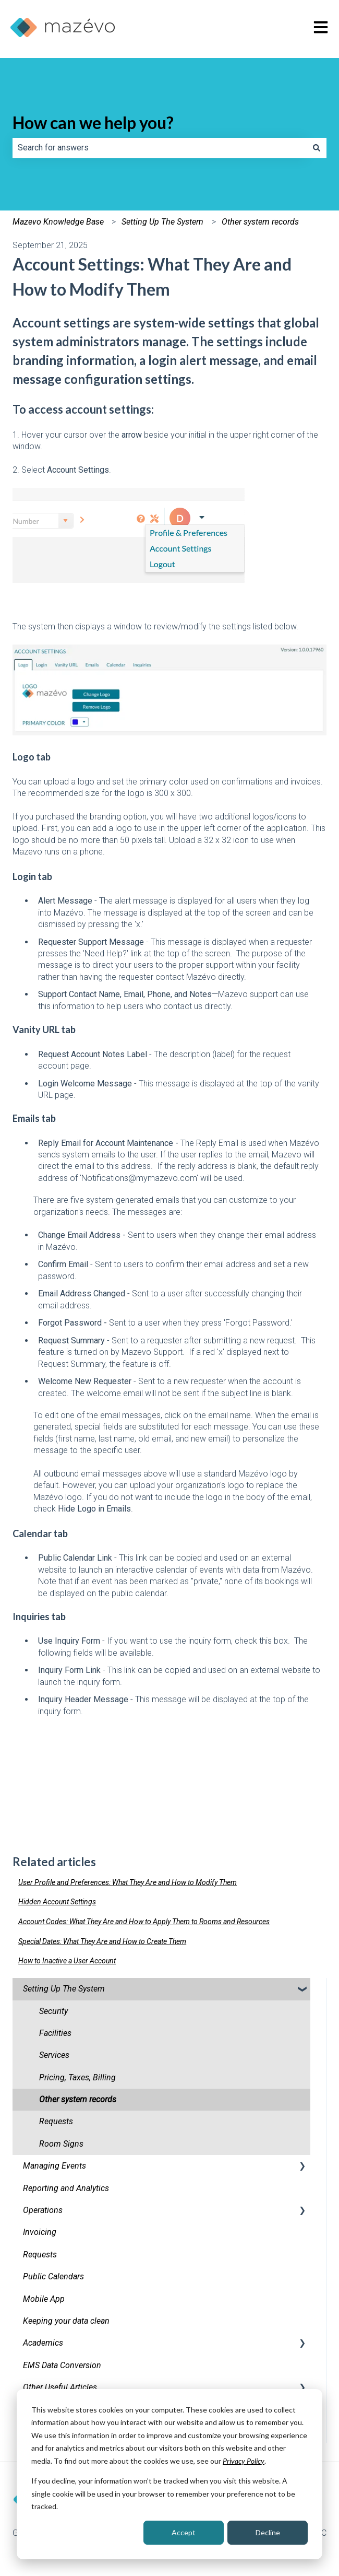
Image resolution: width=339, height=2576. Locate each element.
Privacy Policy (243, 2460)
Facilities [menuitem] (55, 2033)
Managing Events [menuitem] (54, 2166)
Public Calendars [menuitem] (53, 2276)
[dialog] (169, 2474)
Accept (184, 2532)
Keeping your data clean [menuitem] (66, 2321)
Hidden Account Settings (57, 1902)
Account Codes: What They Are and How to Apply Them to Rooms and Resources (144, 1921)
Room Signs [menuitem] (61, 2144)
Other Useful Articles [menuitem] (60, 2387)
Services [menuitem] (54, 2055)
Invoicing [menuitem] (39, 2232)
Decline (268, 2532)
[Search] (316, 148)
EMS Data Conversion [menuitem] (62, 2365)
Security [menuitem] (53, 2011)
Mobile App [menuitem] (44, 2299)
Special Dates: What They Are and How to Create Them (102, 1941)
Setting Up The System (162, 222)
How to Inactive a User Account (67, 1961)
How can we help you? (93, 122)
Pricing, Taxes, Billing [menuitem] (77, 2077)
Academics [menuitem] (43, 2343)
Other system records (260, 222)
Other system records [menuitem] (77, 2099)
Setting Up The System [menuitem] (64, 1989)
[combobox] (160, 148)
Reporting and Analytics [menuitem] (66, 2188)
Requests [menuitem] (56, 2121)
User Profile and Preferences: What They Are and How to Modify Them (127, 1882)
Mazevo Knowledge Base (58, 222)
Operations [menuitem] (43, 2210)
